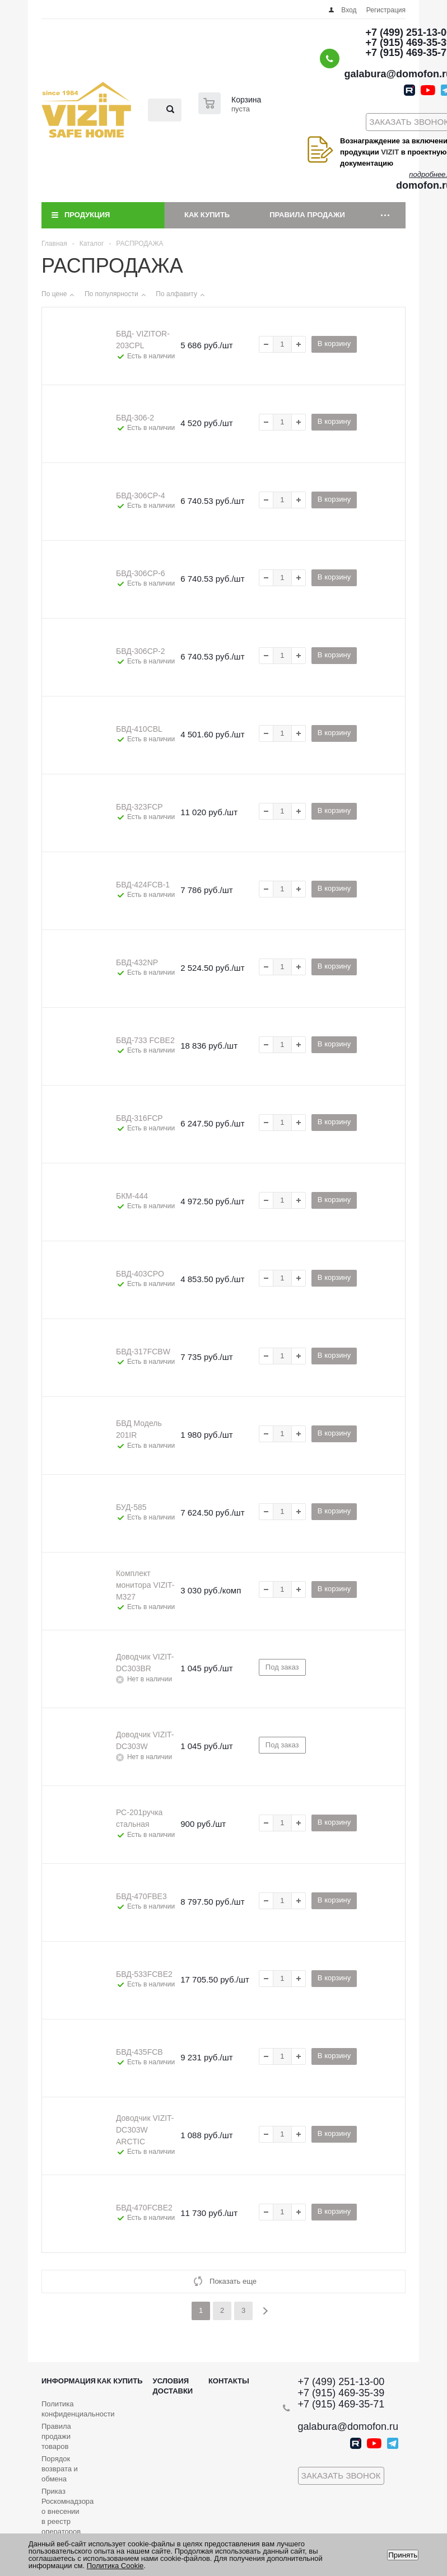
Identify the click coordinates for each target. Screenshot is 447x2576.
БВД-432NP (137, 962)
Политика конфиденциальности (78, 2409)
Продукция (87, 215)
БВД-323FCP (139, 806)
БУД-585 (131, 1507)
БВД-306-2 (135, 417)
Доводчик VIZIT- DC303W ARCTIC (145, 2130)
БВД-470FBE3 (141, 1896)
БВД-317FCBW (143, 1351)
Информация (68, 2381)
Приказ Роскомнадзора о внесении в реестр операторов (67, 2511)
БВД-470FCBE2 (144, 2207)
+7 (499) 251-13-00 (341, 2381)
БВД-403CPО (140, 1273)
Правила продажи (307, 215)
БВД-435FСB (139, 2051)
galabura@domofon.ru (348, 2426)
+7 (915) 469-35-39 (341, 2393)
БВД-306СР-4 (140, 495)
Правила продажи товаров (56, 2436)
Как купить (207, 215)
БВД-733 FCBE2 (145, 1040)
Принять (402, 2555)
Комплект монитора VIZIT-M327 (145, 1585)
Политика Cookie (115, 2565)
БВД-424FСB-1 (143, 884)
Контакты (228, 2381)
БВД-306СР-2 (140, 651)
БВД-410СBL (139, 728)
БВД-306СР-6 (140, 573)
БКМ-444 (132, 1195)
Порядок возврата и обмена (59, 2469)
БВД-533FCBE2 (144, 1974)
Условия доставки (173, 2386)
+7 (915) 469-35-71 (341, 2404)
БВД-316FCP (139, 1118)
